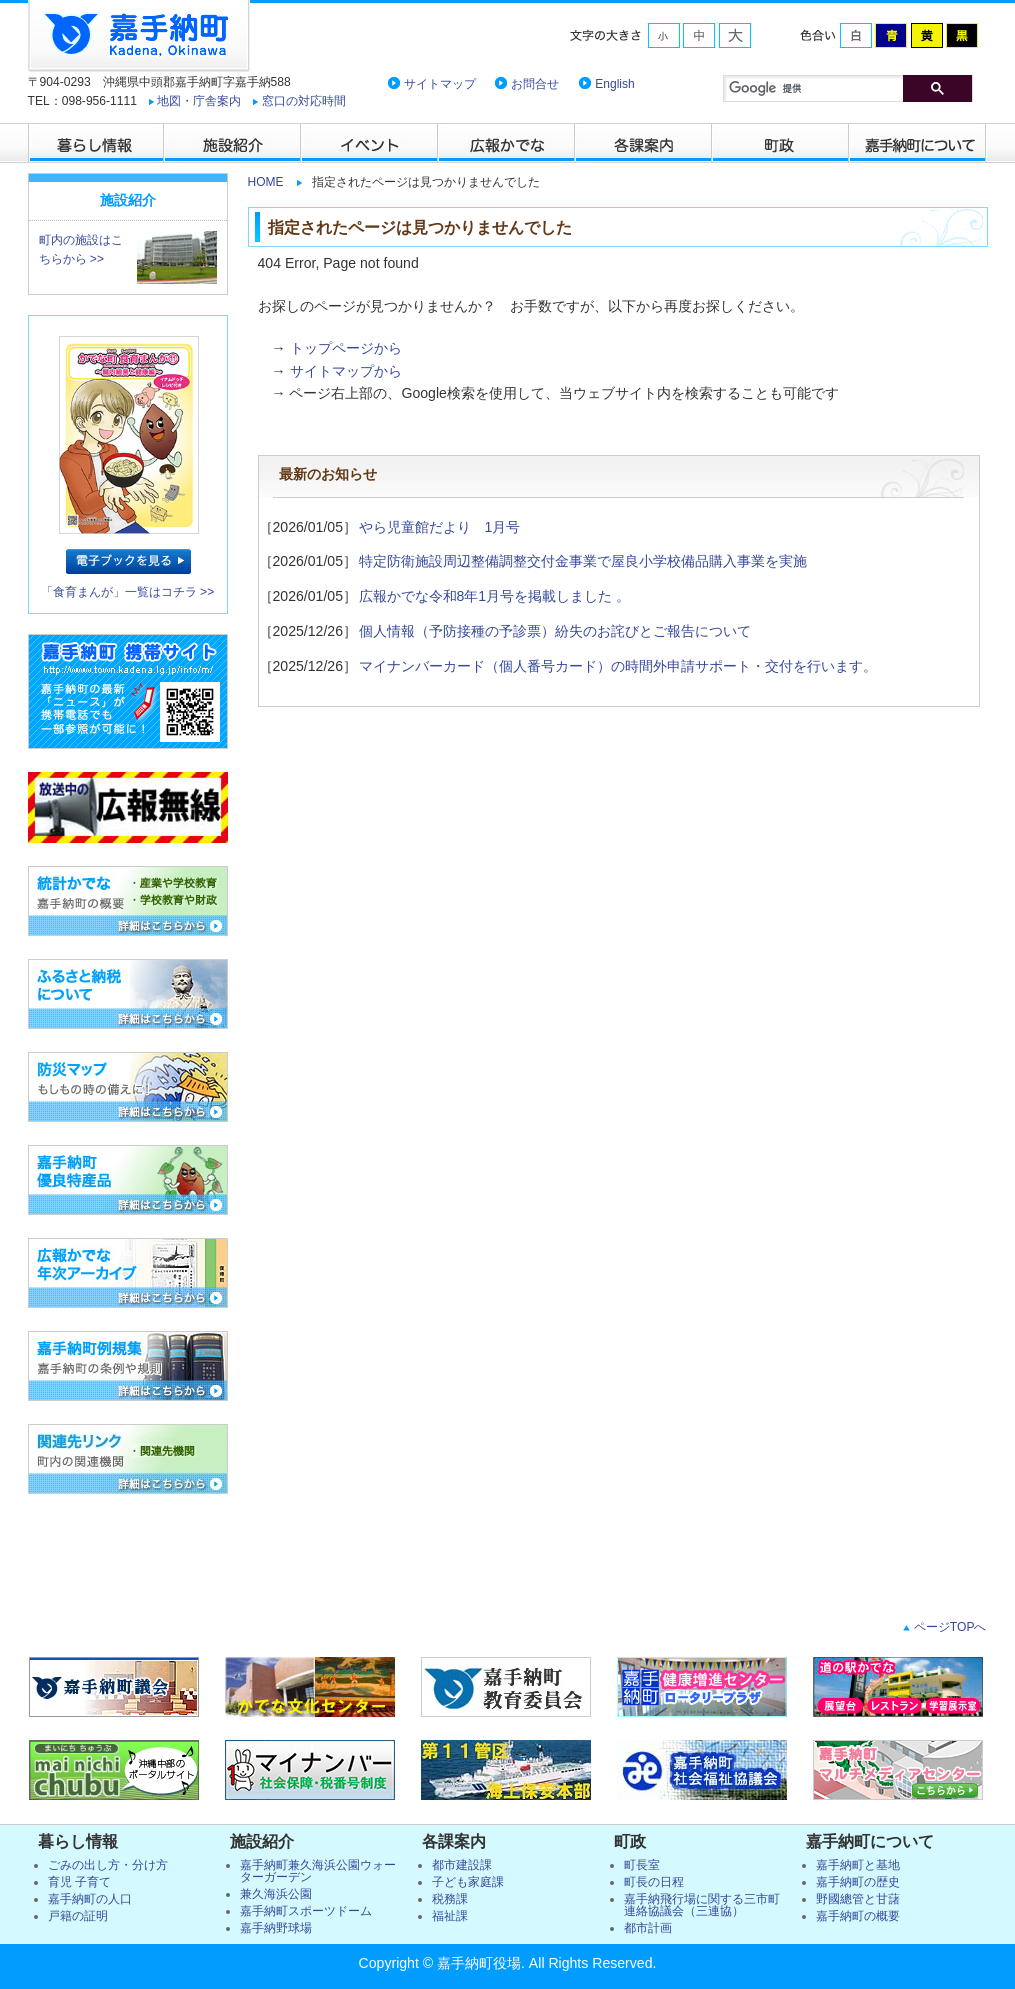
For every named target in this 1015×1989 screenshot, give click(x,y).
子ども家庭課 (468, 1882)
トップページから (346, 348)
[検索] (848, 88)
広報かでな (507, 143)
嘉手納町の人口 (90, 1899)
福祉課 (450, 1916)
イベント (370, 143)
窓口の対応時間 (304, 101)
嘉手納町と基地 (858, 1865)
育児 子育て (79, 1882)
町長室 (642, 1865)
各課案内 (644, 143)
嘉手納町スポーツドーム (306, 1911)
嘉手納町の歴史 (858, 1882)
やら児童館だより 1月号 (440, 527)
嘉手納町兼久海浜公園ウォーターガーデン (318, 1871)
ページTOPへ (948, 1627)
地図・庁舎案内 (199, 101)
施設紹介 (233, 143)
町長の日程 (654, 1882)
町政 (781, 143)
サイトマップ (440, 84)
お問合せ (535, 84)
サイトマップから (346, 371)
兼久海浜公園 (276, 1894)
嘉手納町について (918, 143)
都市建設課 (462, 1865)
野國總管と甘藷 (858, 1899)
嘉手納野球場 (276, 1928)
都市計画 (648, 1928)
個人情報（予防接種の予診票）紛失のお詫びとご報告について (555, 631)
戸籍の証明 (78, 1916)
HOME (266, 182)
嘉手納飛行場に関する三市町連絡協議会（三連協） (702, 1905)
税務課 (450, 1899)
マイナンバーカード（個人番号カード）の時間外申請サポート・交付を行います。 (618, 666)
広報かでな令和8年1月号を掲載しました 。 (495, 596)
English (614, 84)
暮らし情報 (96, 143)
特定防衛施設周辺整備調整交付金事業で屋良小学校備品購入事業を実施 (583, 561)
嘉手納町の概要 (858, 1916)
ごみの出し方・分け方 (108, 1865)
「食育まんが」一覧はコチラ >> (128, 592)
